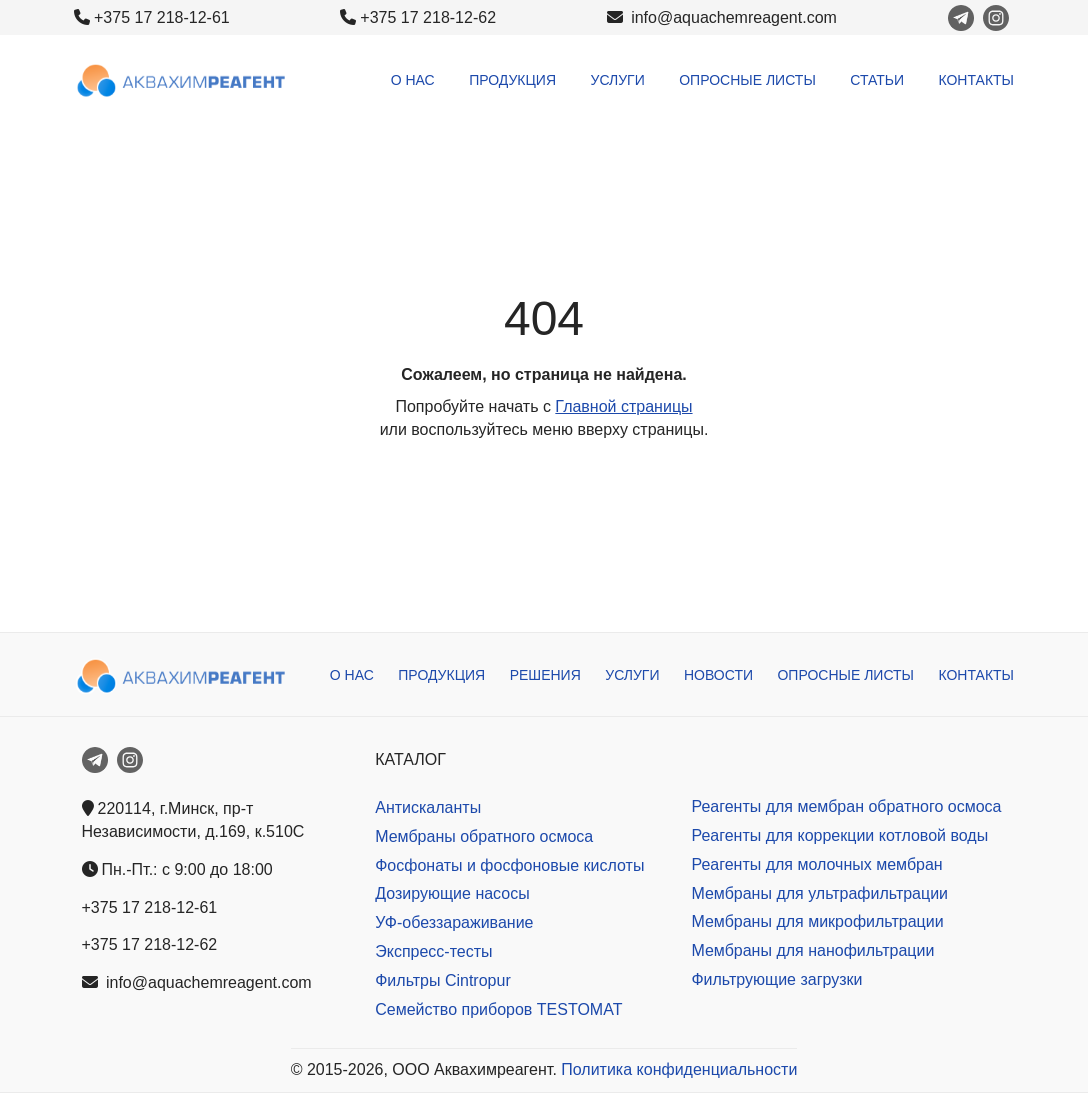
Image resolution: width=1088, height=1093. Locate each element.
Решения (545, 675)
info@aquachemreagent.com (722, 17)
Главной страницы (623, 406)
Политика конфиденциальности (679, 1069)
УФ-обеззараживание (454, 922)
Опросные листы (747, 80)
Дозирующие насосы (452, 893)
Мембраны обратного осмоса (484, 836)
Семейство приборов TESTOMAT (498, 1009)
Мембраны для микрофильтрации (817, 921)
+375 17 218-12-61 (162, 17)
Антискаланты (428, 807)
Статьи (877, 80)
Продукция (512, 80)
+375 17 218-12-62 (428, 17)
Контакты (976, 80)
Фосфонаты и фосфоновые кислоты (509, 865)
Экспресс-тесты (433, 951)
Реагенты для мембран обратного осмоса (846, 806)
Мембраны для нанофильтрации (812, 950)
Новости (718, 675)
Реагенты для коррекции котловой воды (839, 835)
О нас (413, 80)
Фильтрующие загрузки (776, 979)
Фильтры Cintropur (443, 980)
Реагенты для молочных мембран (816, 864)
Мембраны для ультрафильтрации (819, 893)
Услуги (618, 80)
